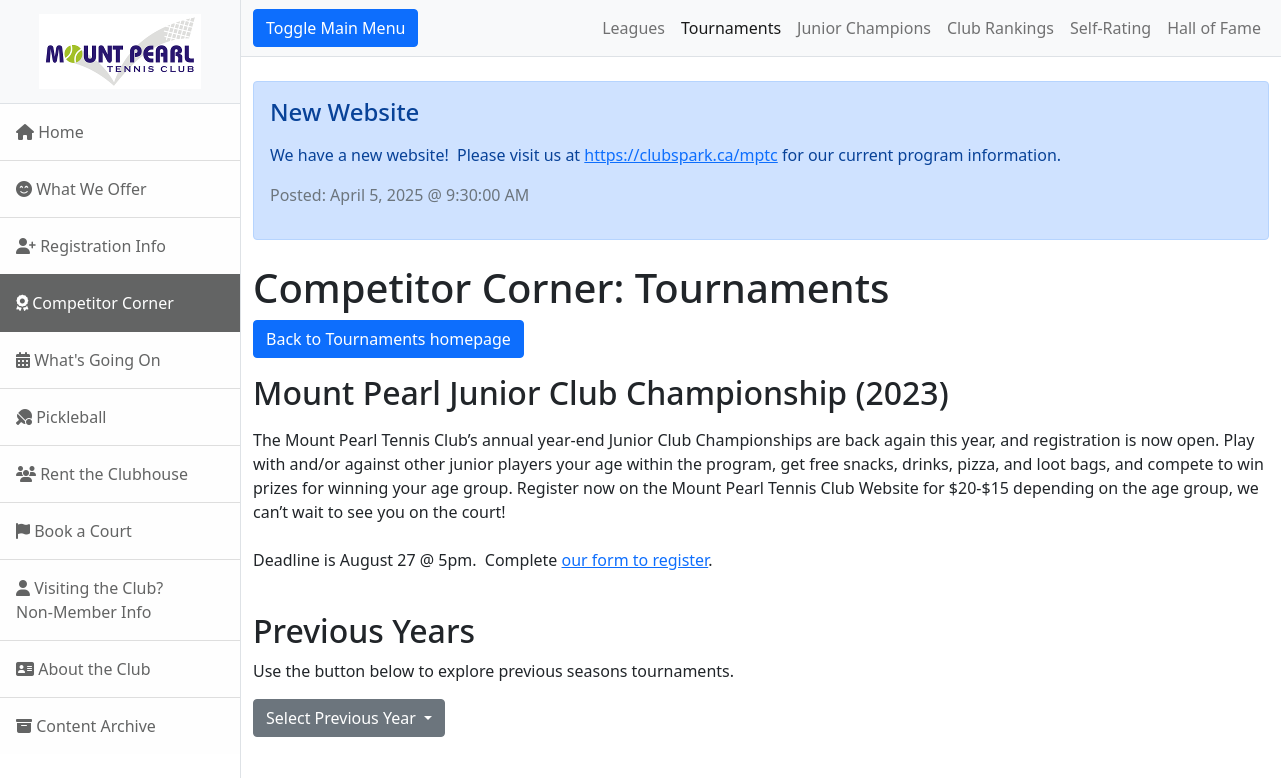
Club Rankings (1000, 28)
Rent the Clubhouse (102, 474)
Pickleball (61, 417)
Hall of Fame (1214, 28)
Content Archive (86, 726)
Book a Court (74, 531)
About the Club (83, 669)
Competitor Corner (95, 303)
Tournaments (731, 28)
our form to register (635, 560)
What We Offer (81, 189)
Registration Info (91, 246)
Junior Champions (864, 28)
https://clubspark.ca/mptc (680, 155)
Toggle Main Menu (335, 28)
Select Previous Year (343, 718)
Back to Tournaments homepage (388, 339)
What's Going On (88, 360)
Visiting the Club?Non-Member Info (89, 600)
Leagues (633, 28)
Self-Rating (1110, 28)
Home (50, 132)
